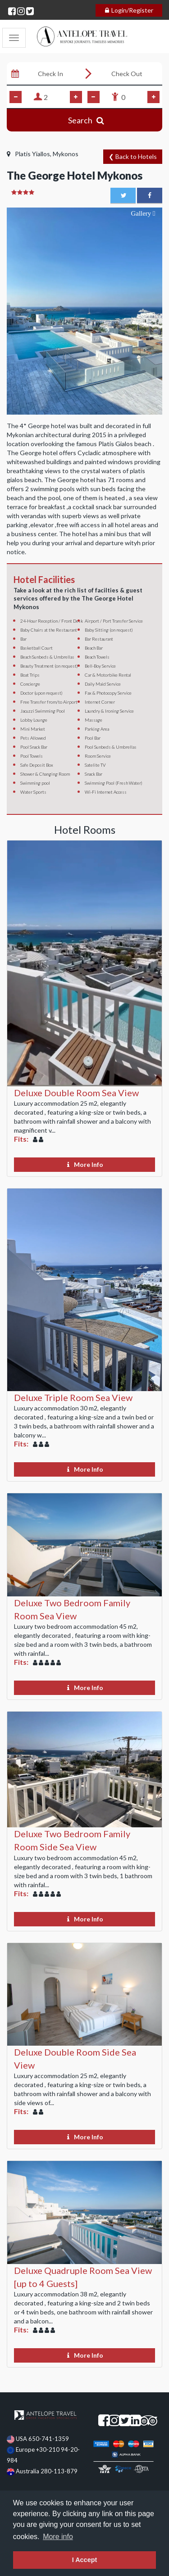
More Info (84, 1164)
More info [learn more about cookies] (58, 2536)
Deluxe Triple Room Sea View (73, 1397)
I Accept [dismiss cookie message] (84, 2559)
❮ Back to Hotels (133, 156)
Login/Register (129, 10)
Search (84, 120)
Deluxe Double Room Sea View (76, 1092)
